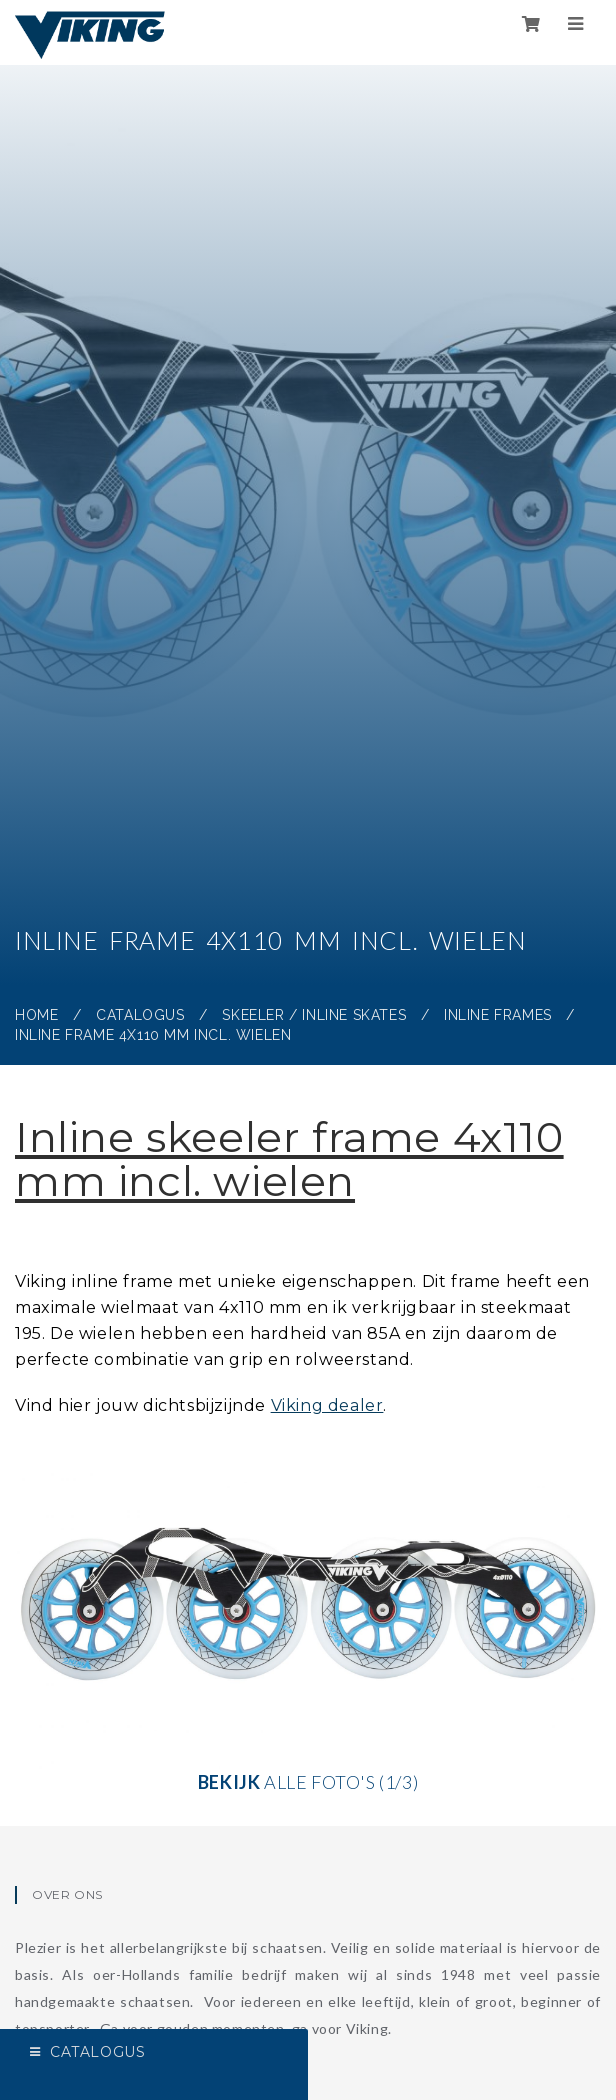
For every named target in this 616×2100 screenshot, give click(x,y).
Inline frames (498, 1015)
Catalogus (140, 1015)
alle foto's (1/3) (308, 1616)
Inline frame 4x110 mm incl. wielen (153, 1035)
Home (36, 1015)
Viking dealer (327, 1405)
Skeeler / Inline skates (314, 1015)
